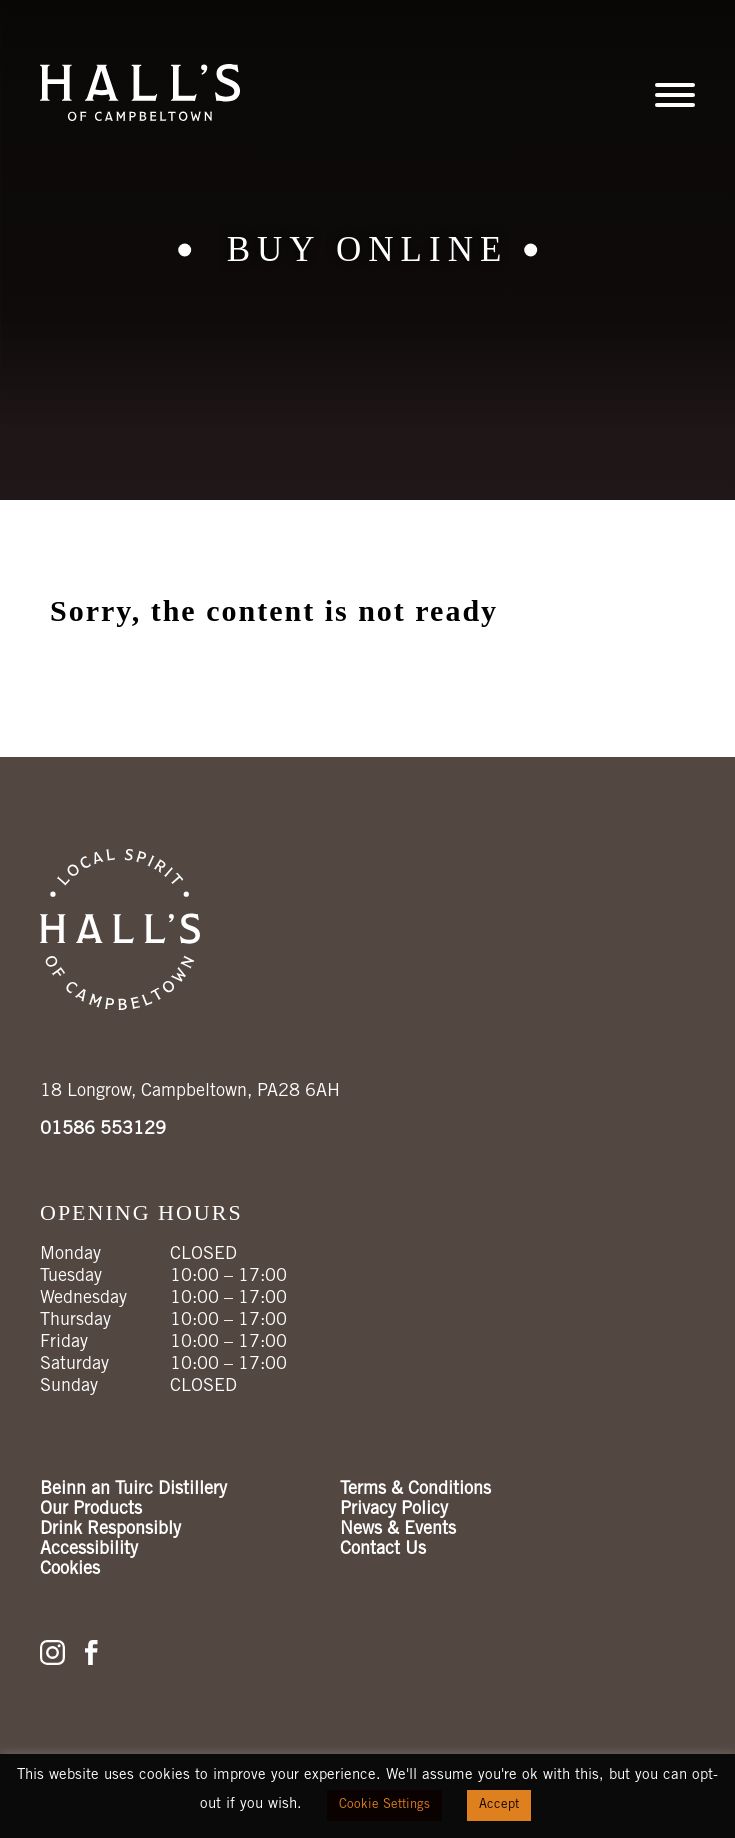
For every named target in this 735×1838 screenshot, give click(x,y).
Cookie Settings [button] (384, 1805)
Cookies (70, 1570)
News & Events (398, 1530)
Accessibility (89, 1550)
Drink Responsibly (110, 1530)
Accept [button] (499, 1805)
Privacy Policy (394, 1510)
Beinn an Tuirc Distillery (133, 1490)
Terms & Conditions (415, 1490)
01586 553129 (103, 1130)
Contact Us (383, 1550)
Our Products (91, 1510)
